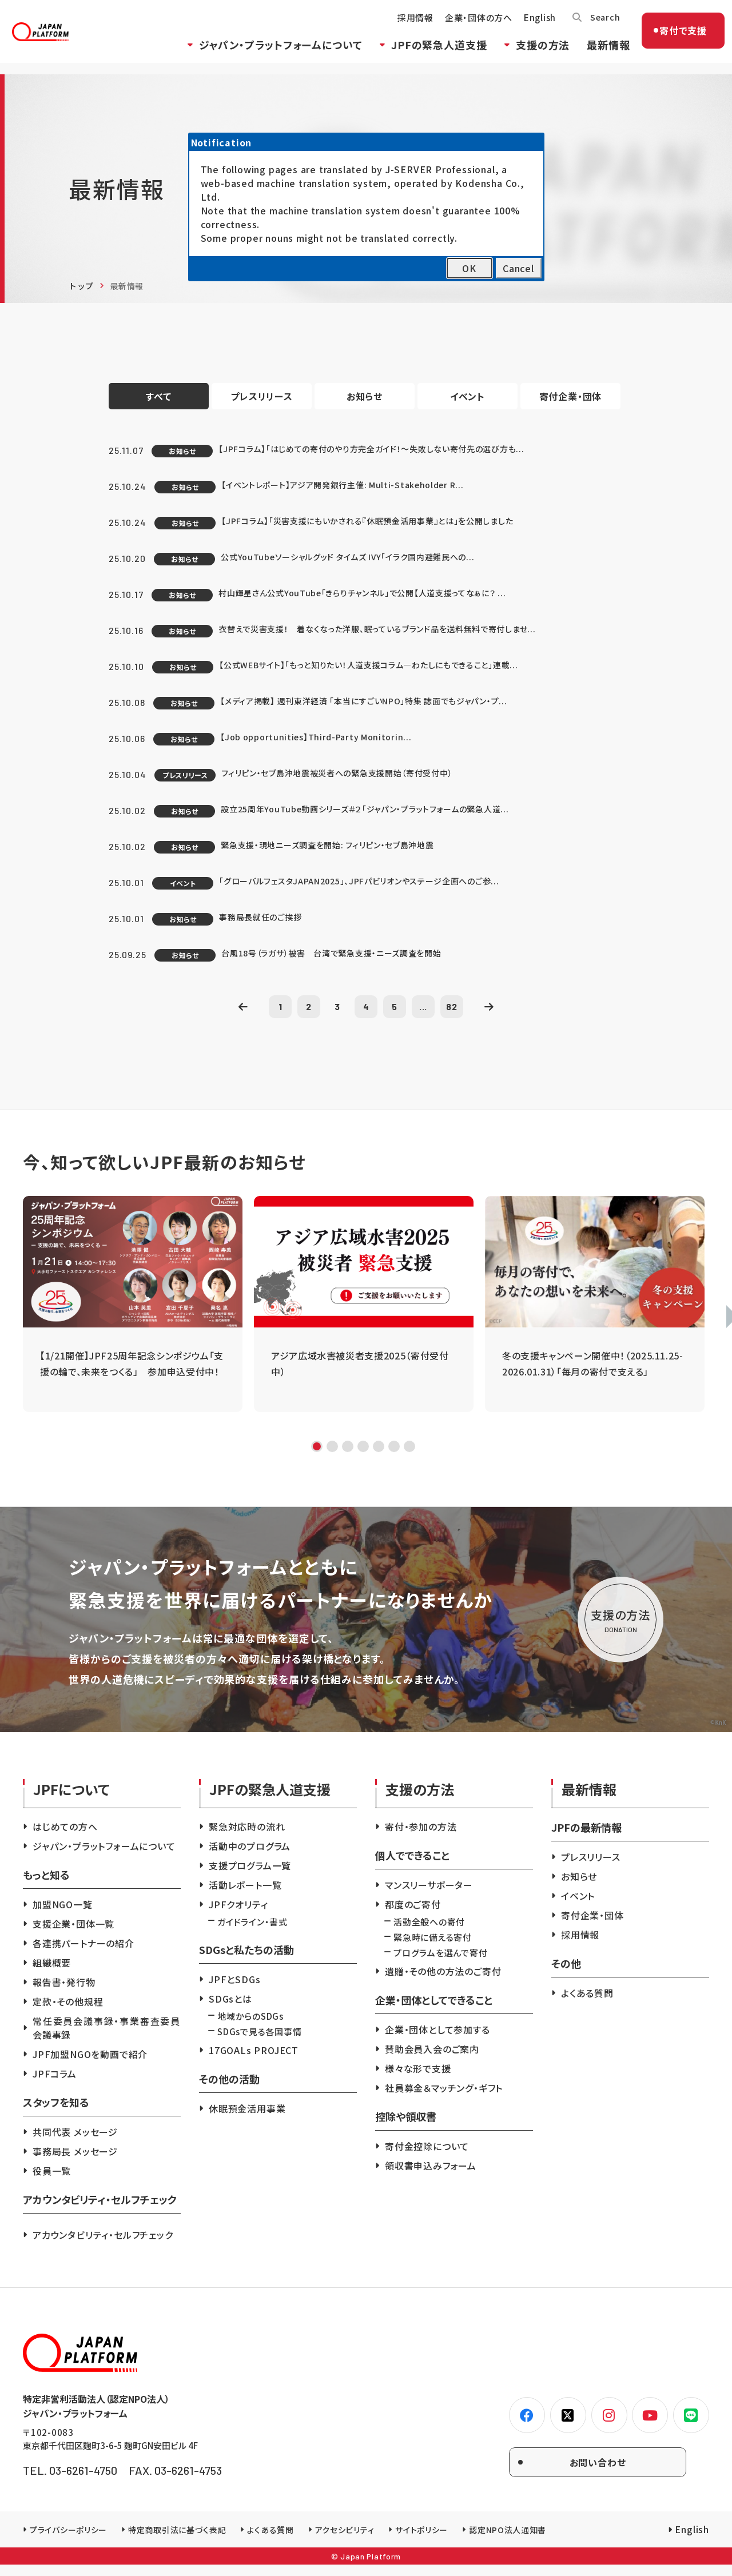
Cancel (518, 268)
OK (469, 268)
